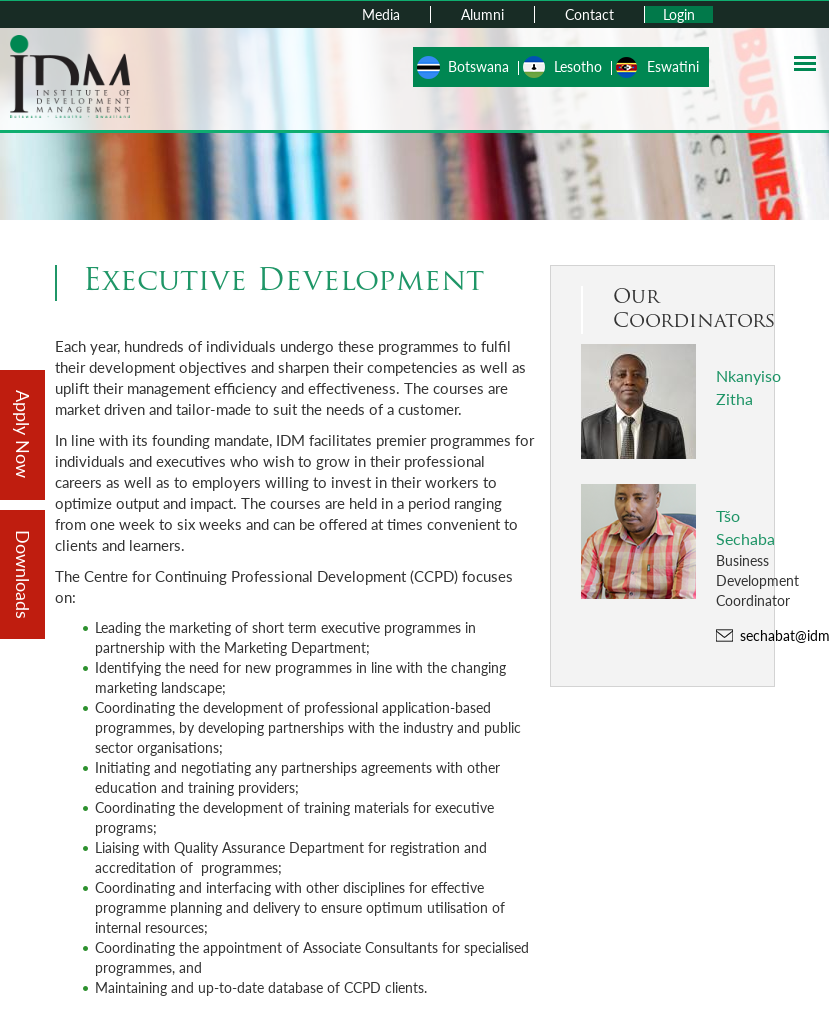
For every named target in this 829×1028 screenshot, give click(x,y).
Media (381, 14)
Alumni (482, 14)
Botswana (478, 66)
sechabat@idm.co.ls (752, 635)
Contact (589, 14)
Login (679, 14)
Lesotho (578, 66)
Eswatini (673, 66)
